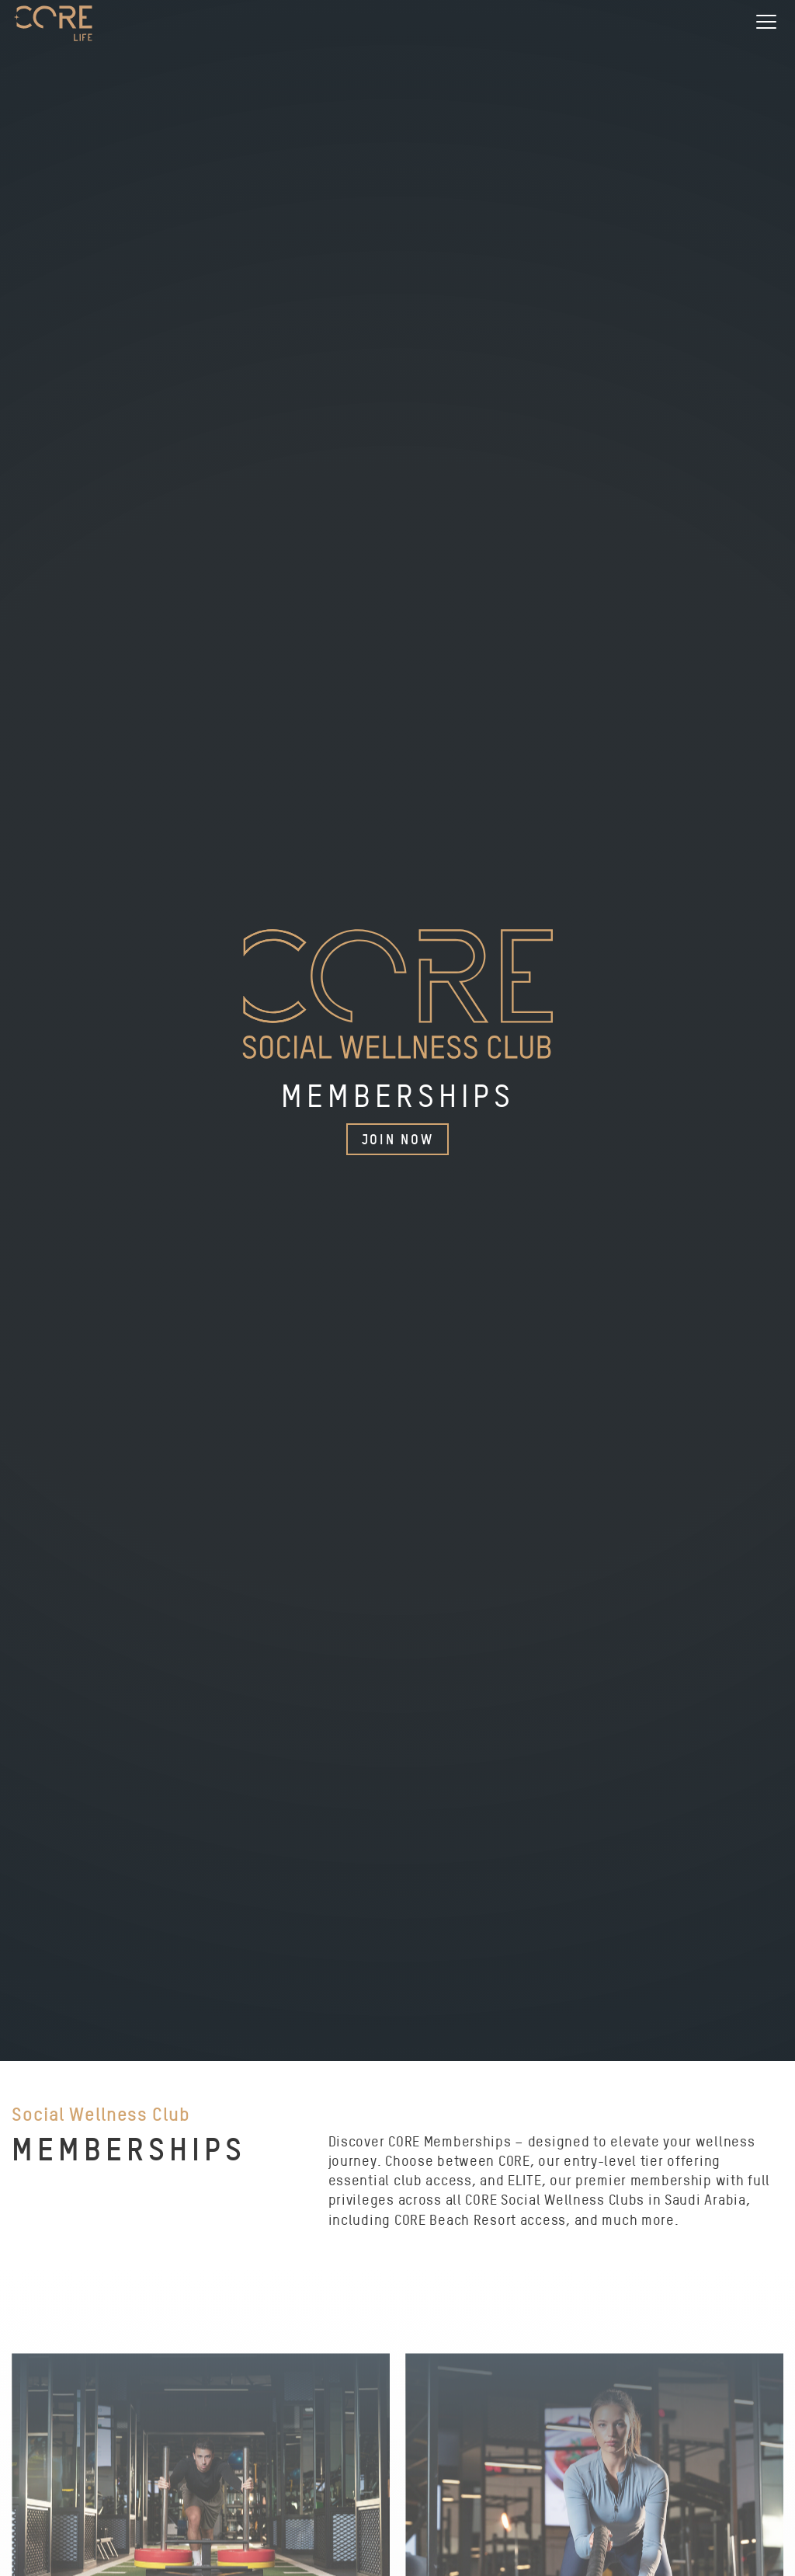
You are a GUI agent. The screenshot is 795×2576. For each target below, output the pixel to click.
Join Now (398, 1138)
